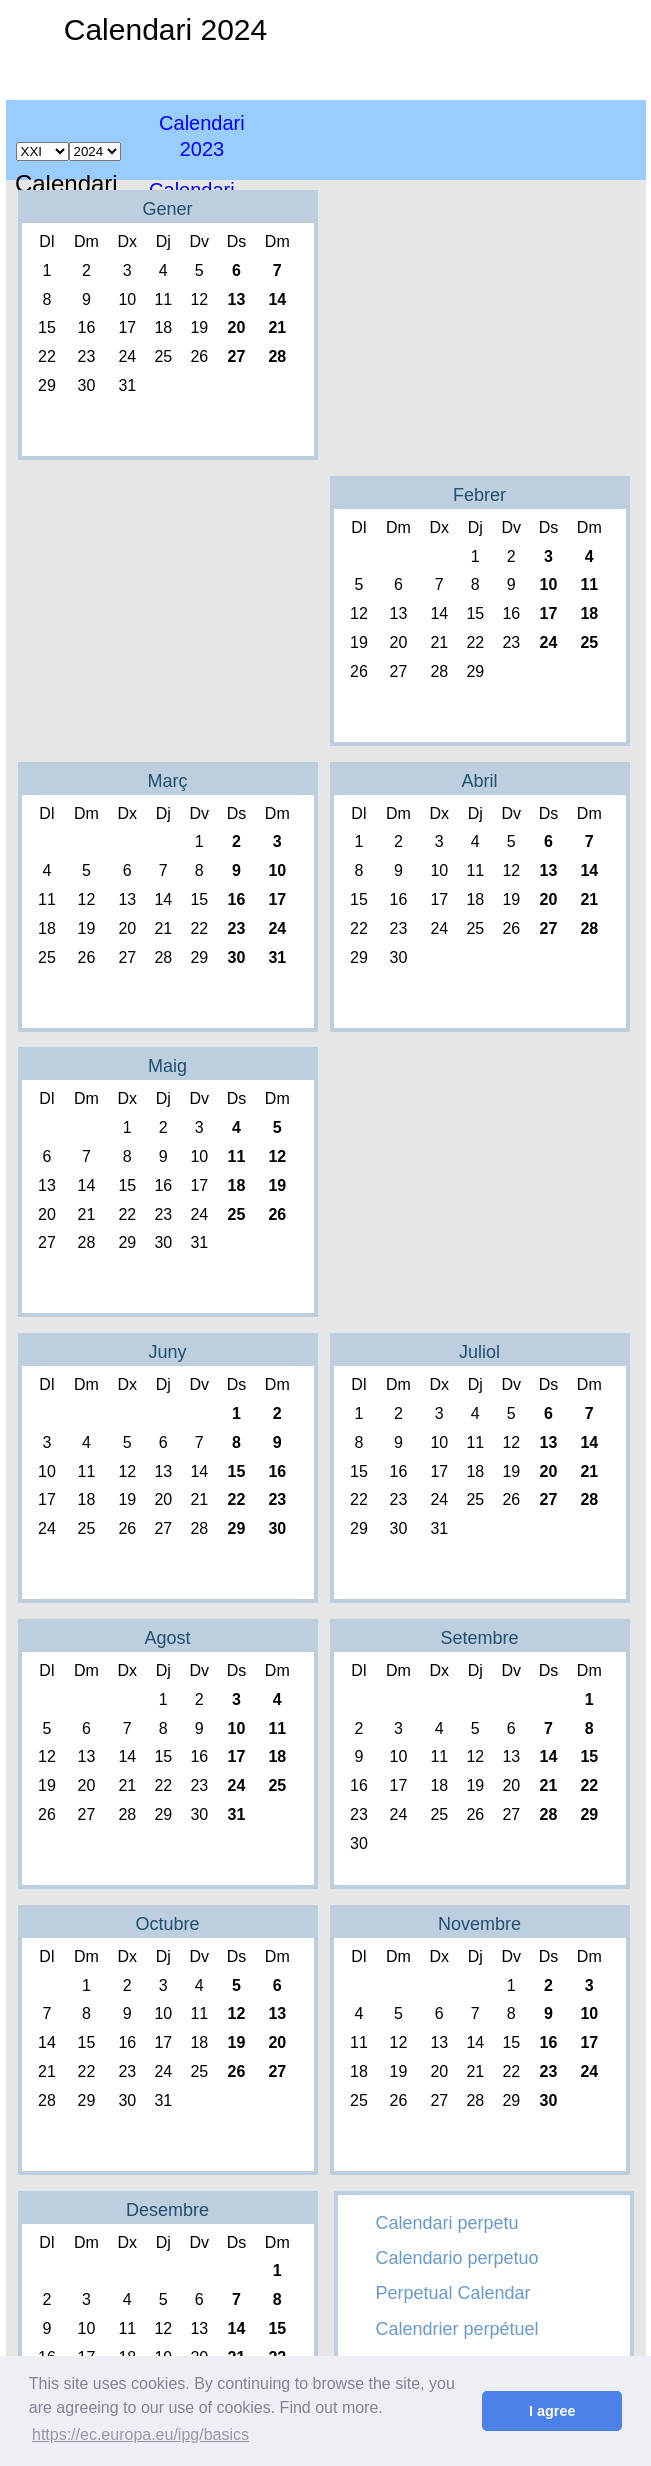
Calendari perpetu (447, 2223)
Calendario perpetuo (457, 2258)
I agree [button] (552, 2411)
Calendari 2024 (165, 29)
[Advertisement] (488, 125)
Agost (167, 1638)
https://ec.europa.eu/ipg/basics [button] (140, 2434)
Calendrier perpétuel (457, 2329)
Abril (479, 781)
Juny (167, 1352)
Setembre (479, 1638)
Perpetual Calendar (453, 2293)
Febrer (479, 495)
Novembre (479, 1924)
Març (168, 781)
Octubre (167, 1924)
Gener (167, 209)
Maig (167, 1066)
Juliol (479, 1352)
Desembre (167, 2210)
